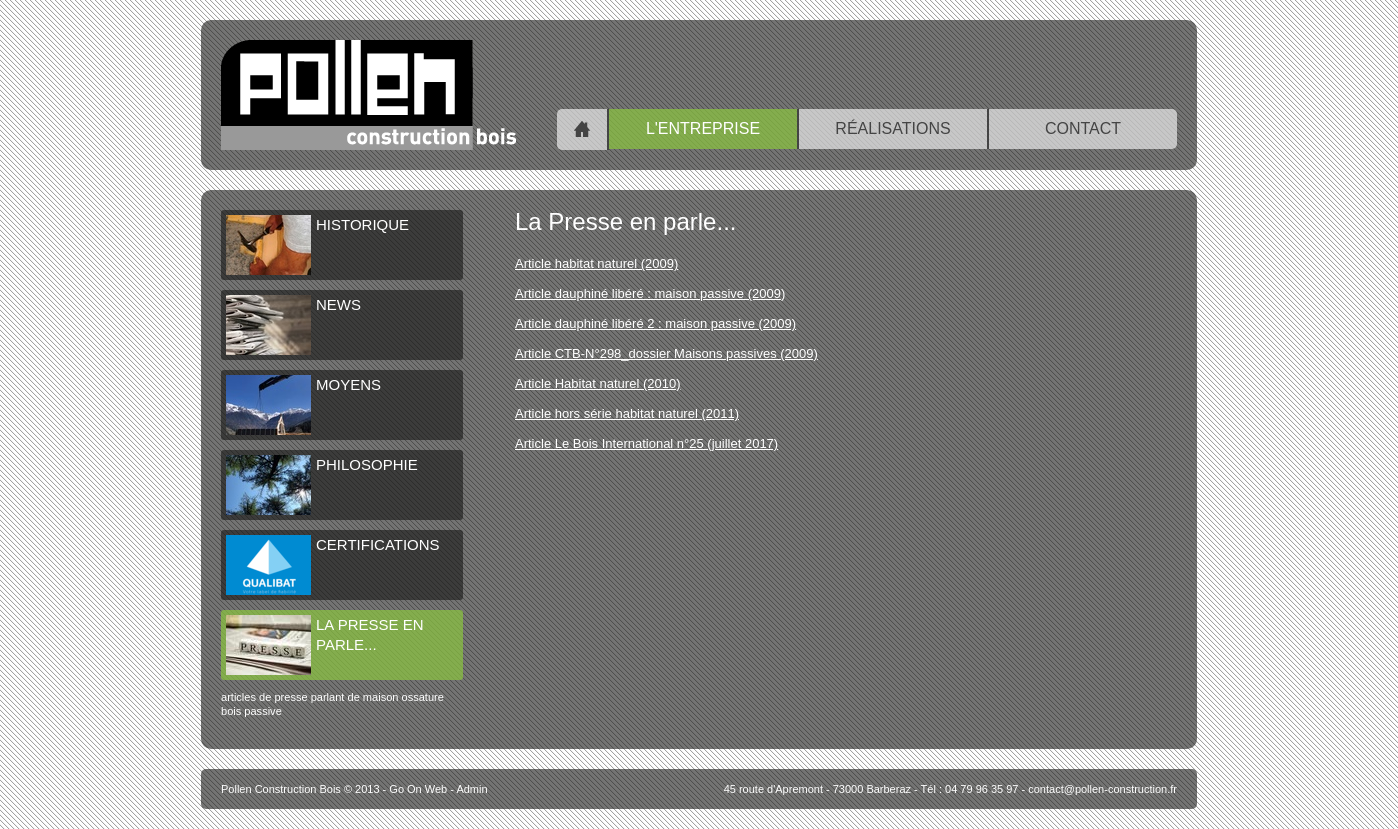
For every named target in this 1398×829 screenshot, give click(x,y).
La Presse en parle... (325, 645)
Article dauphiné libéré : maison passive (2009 (648, 293)
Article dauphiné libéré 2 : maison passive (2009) (655, 323)
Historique (317, 245)
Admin (471, 789)
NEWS (293, 325)
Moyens (303, 405)
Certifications (333, 565)
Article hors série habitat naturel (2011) (627, 413)
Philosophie (322, 485)
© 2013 (300, 789)
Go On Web (418, 789)
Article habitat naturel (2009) (596, 263)
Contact (1083, 128)
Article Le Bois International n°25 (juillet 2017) (646, 443)
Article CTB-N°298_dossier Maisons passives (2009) (666, 353)
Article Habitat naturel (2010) (597, 383)
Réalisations (892, 128)
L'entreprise (703, 128)
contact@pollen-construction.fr (1102, 789)
